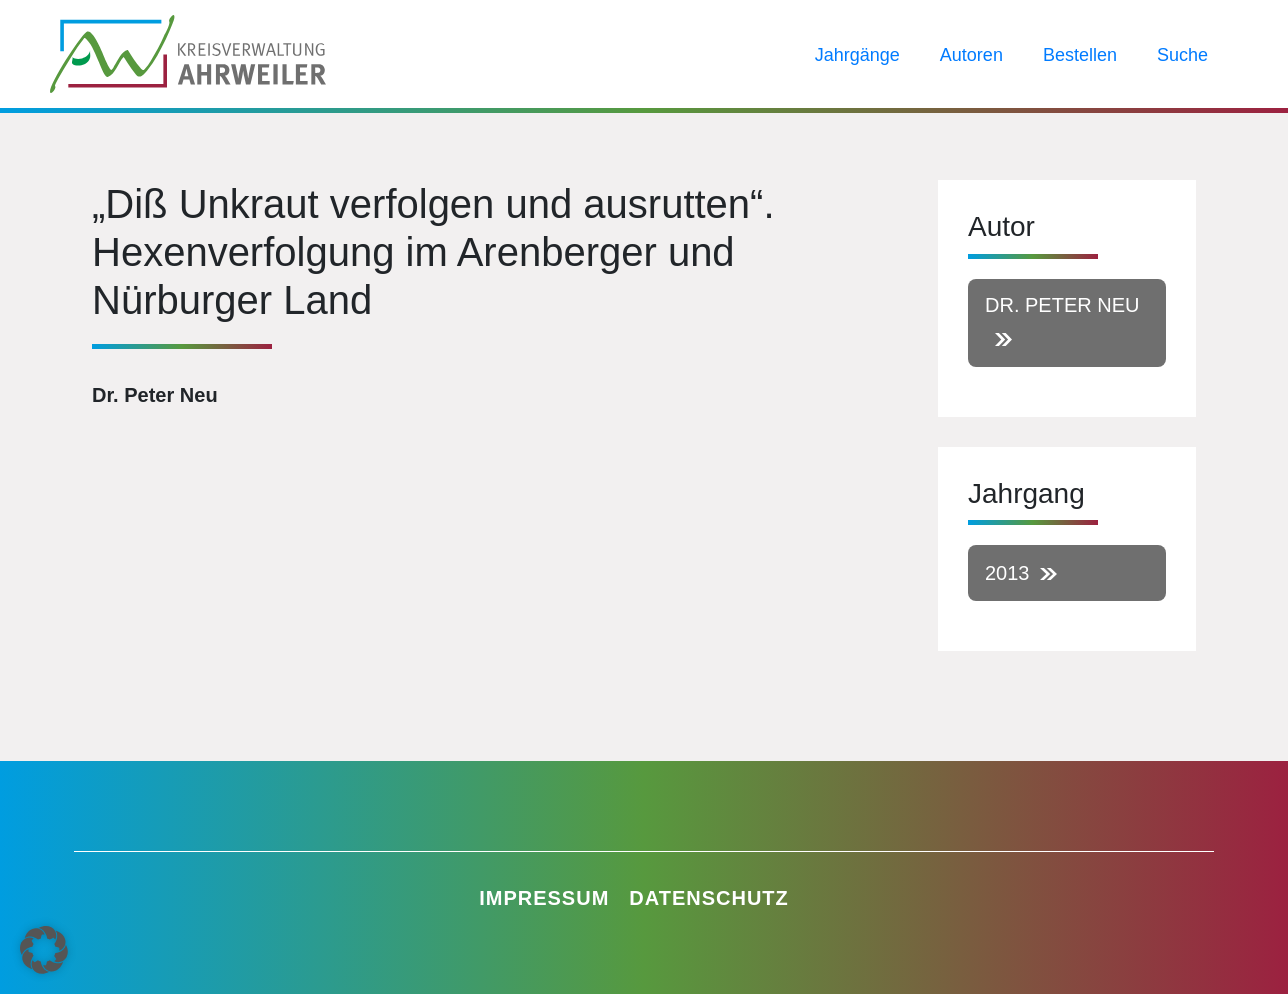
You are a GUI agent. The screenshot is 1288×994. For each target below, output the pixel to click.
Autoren (971, 55)
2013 (1007, 573)
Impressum (544, 898)
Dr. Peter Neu (1062, 305)
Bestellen (1080, 55)
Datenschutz (709, 898)
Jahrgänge (857, 55)
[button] (44, 950)
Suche (1182, 55)
